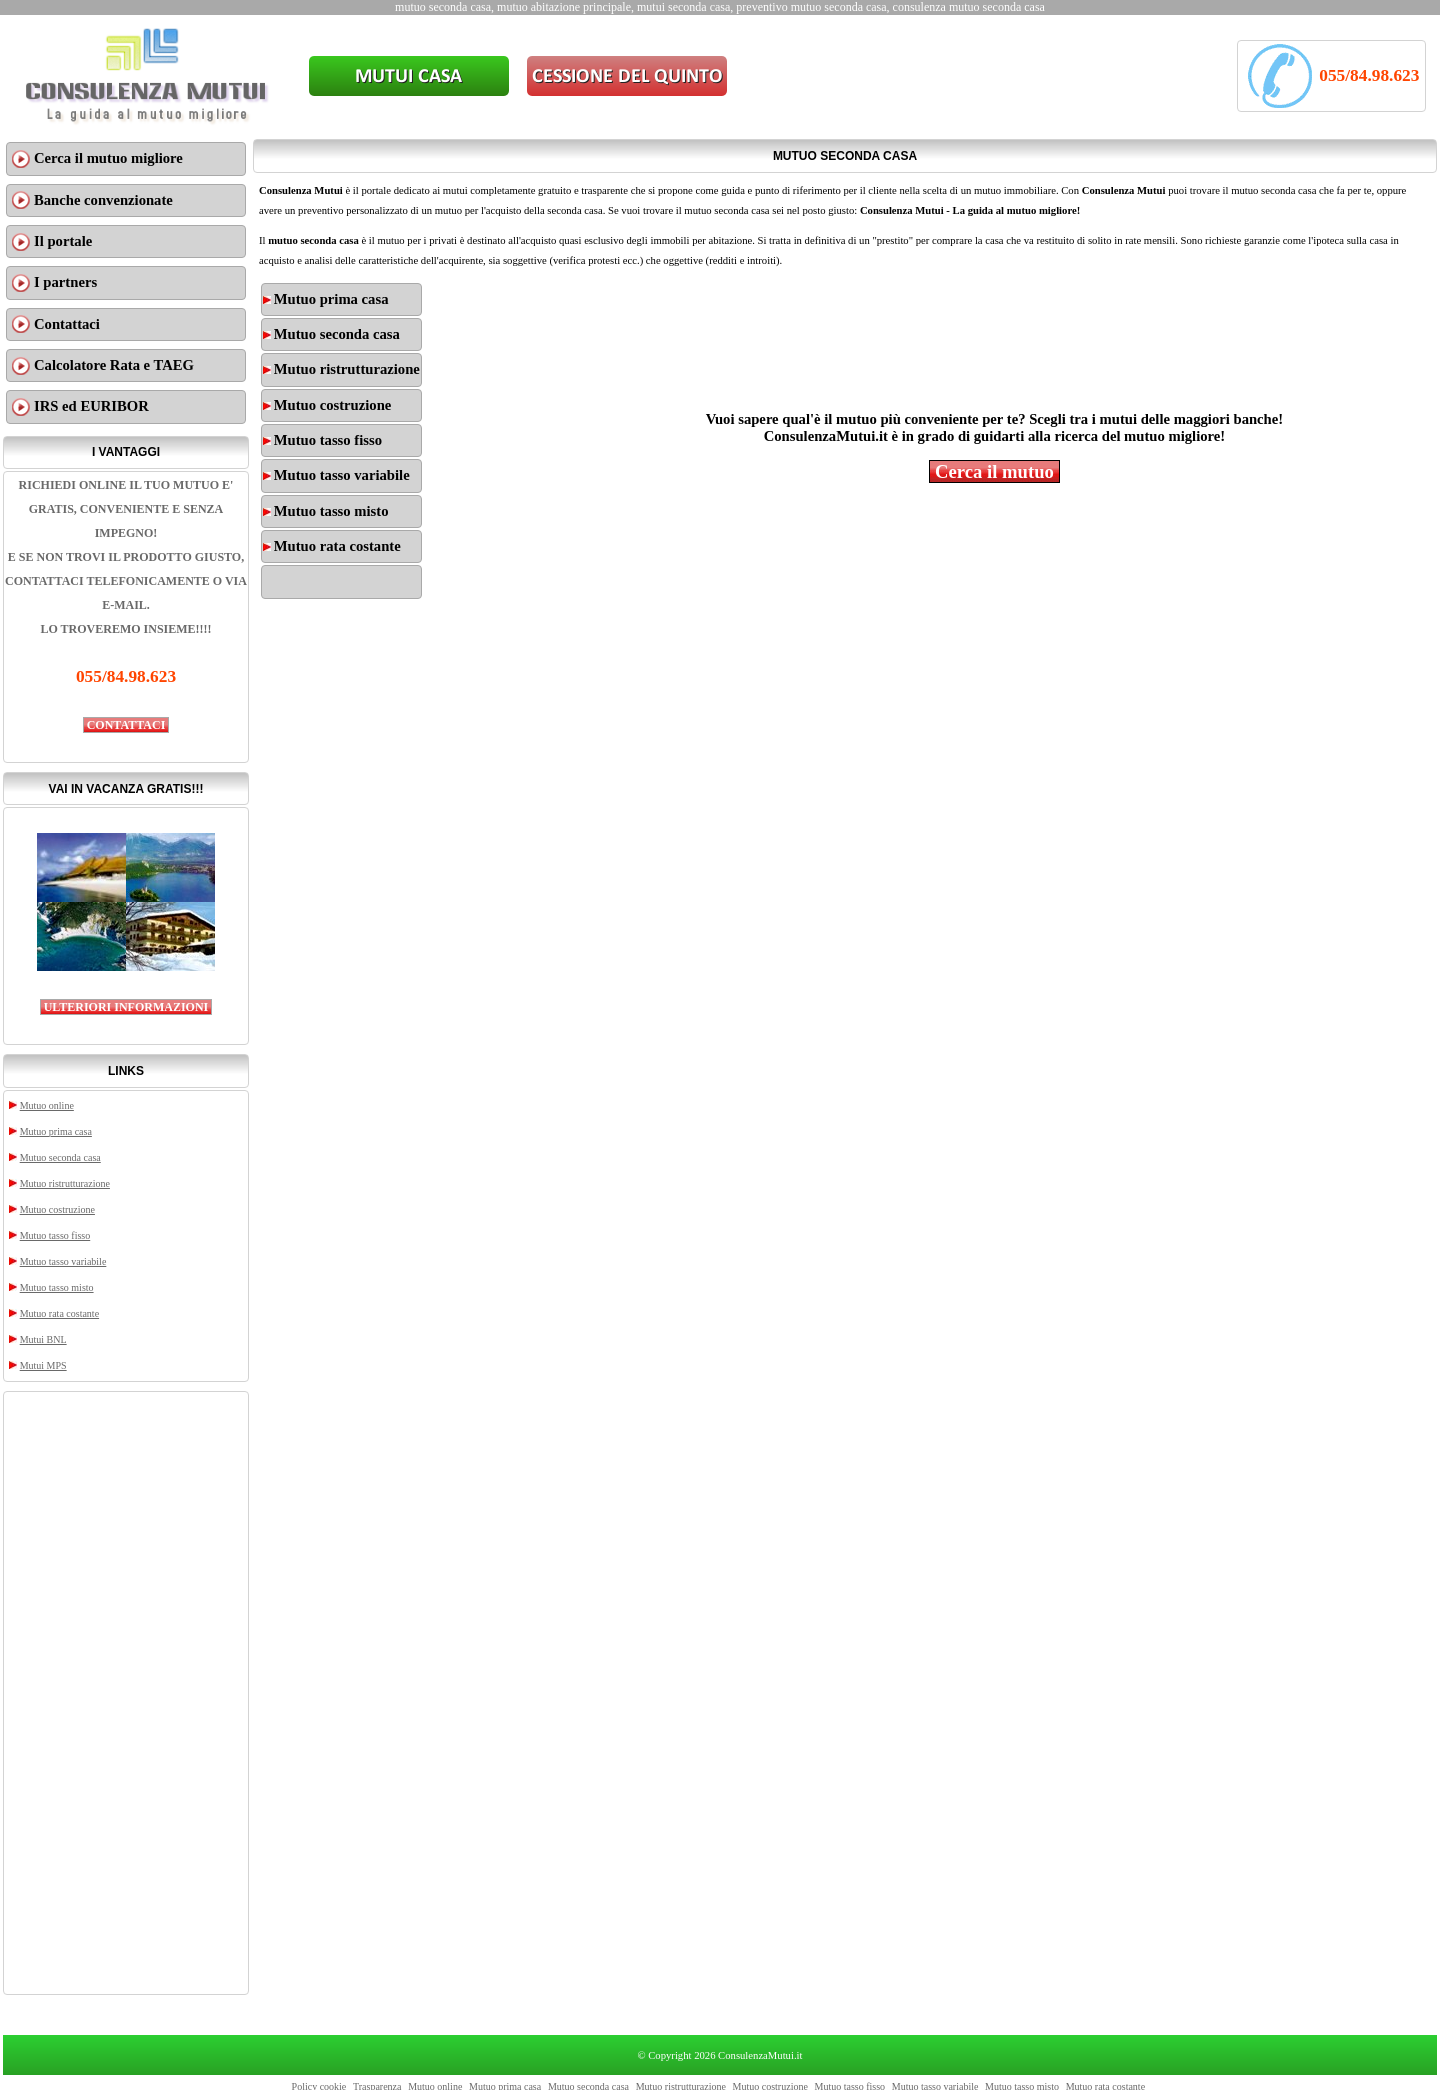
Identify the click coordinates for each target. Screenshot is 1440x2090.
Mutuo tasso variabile (63, 1261)
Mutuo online (47, 1105)
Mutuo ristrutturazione (65, 1183)
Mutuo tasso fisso (55, 1235)
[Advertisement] (126, 1693)
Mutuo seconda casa (60, 1157)
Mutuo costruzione (57, 1209)
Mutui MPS (43, 1365)
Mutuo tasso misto (57, 1287)
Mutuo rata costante (59, 1313)
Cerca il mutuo (994, 471)
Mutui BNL (43, 1339)
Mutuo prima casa (56, 1131)
